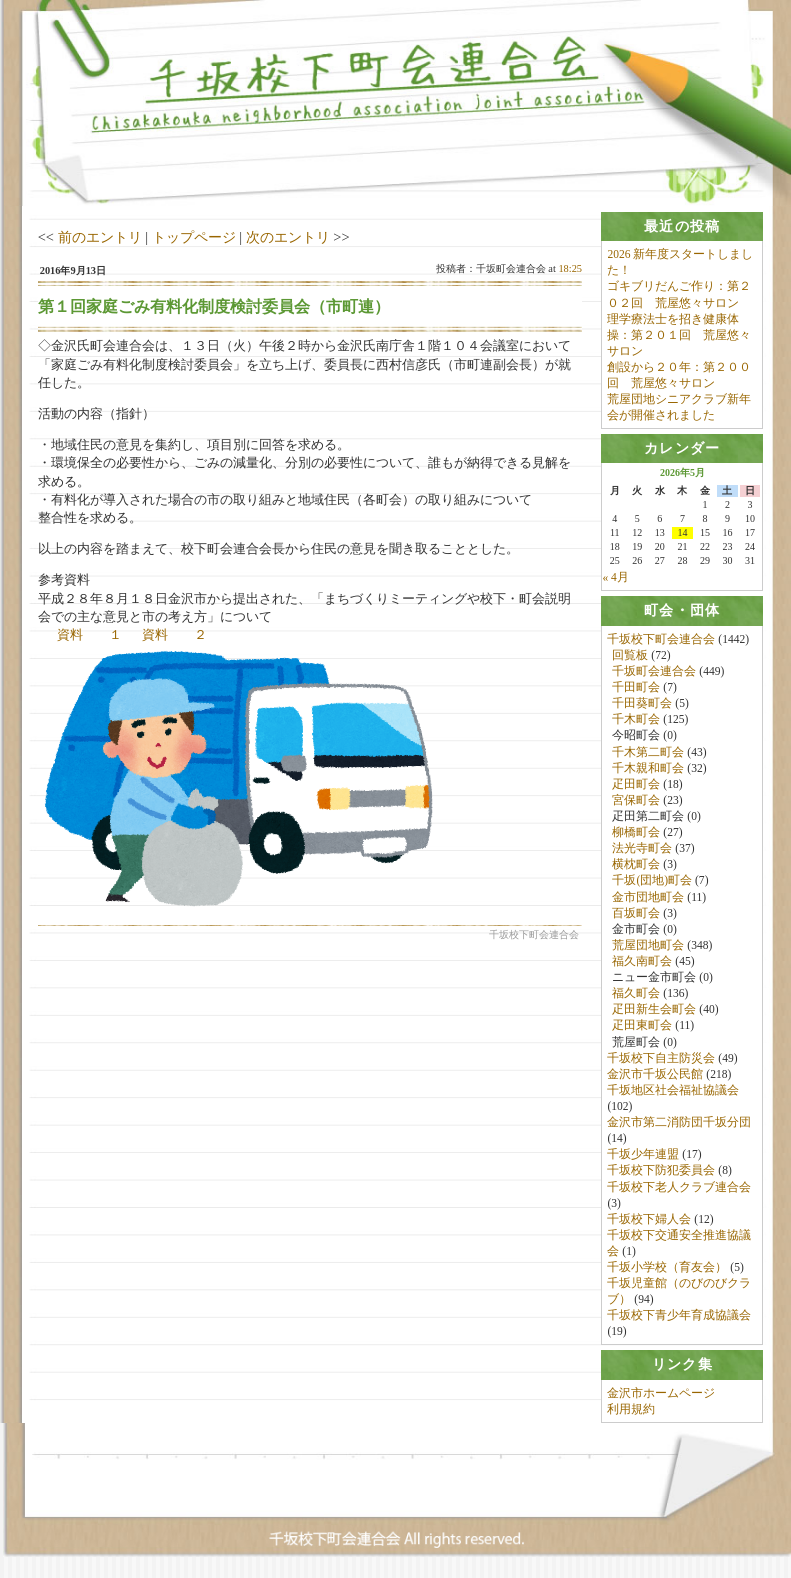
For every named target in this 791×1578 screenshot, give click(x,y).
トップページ (194, 237)
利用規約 (631, 1410)
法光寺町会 (642, 849)
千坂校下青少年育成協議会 (679, 1316)
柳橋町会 (636, 833)
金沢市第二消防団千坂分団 (679, 1123)
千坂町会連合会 (654, 672)
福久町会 (636, 994)
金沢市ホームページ (661, 1393)
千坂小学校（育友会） (667, 1268)
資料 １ (89, 634)
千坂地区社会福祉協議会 (673, 1090)
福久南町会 (642, 961)
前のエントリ (100, 237)
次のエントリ (288, 237)
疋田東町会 (642, 1026)
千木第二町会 (648, 752)
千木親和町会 (648, 768)
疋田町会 (636, 784)
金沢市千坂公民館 (655, 1074)
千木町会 (636, 720)
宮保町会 (636, 800)
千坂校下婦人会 (649, 1219)
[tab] (682, 226)
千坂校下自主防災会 (661, 1058)
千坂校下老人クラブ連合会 (679, 1187)
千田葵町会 (642, 704)
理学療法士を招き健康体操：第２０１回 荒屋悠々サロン (679, 335)
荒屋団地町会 (648, 945)
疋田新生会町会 (654, 1010)
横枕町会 (636, 865)
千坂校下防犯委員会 (661, 1171)
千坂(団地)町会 (652, 881)
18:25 (570, 268)
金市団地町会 (648, 897)
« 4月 (615, 578)
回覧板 (630, 655)
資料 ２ (174, 634)
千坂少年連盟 (643, 1155)
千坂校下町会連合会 (661, 639)
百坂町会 (636, 913)
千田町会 (636, 688)
